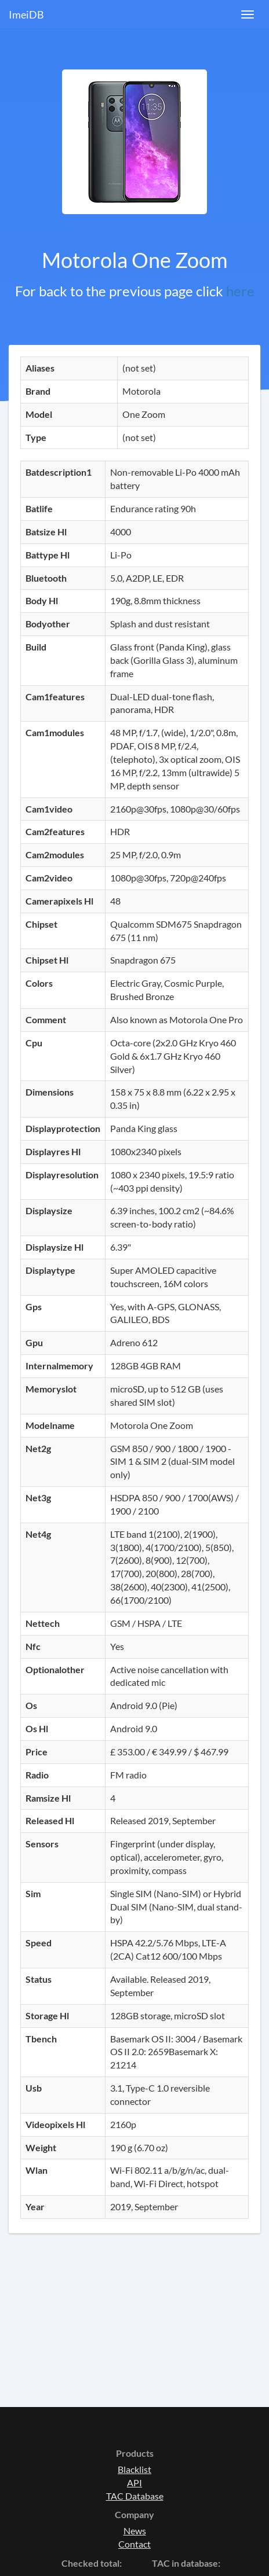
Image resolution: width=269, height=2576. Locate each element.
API (134, 2482)
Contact (134, 2543)
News (134, 2530)
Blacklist (134, 2469)
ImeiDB (26, 14)
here (240, 290)
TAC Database (134, 2495)
